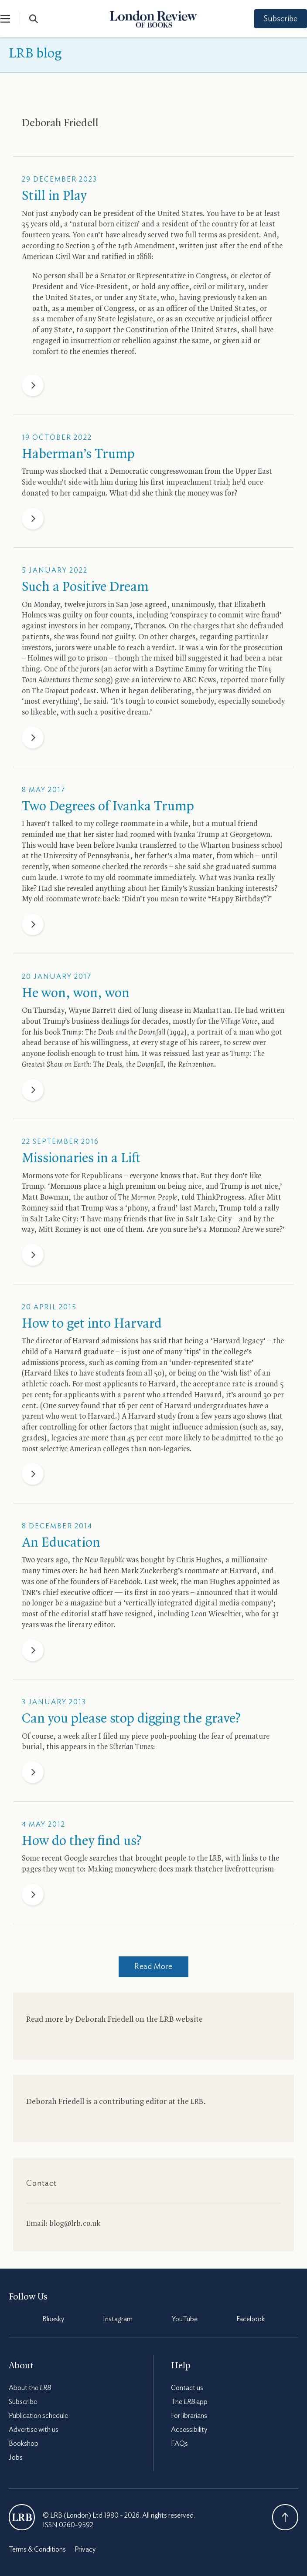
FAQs (179, 2443)
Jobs (16, 2457)
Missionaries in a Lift (81, 1159)
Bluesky (53, 2319)
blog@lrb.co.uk (74, 2224)
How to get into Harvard (92, 1324)
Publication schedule (38, 2415)
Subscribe (272, 19)
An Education (61, 1543)
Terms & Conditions (37, 2549)
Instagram (118, 2319)
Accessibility (189, 2429)
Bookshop (23, 2443)
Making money (112, 1869)
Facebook (250, 2319)
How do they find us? (82, 1841)
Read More (153, 1967)
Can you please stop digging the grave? (131, 1719)
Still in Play (54, 196)
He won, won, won (76, 994)
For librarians (189, 2415)
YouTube (185, 2319)
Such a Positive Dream (85, 587)
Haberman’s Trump (78, 455)
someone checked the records (119, 867)
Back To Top (285, 2517)
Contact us (187, 2387)
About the (30, 2387)
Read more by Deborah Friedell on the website (114, 2020)
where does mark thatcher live (186, 1869)
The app (189, 2401)
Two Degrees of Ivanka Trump (108, 807)
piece (139, 1736)
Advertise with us (33, 2429)
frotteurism (254, 1869)
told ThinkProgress (212, 1197)
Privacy (85, 2549)
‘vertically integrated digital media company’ (198, 1603)
